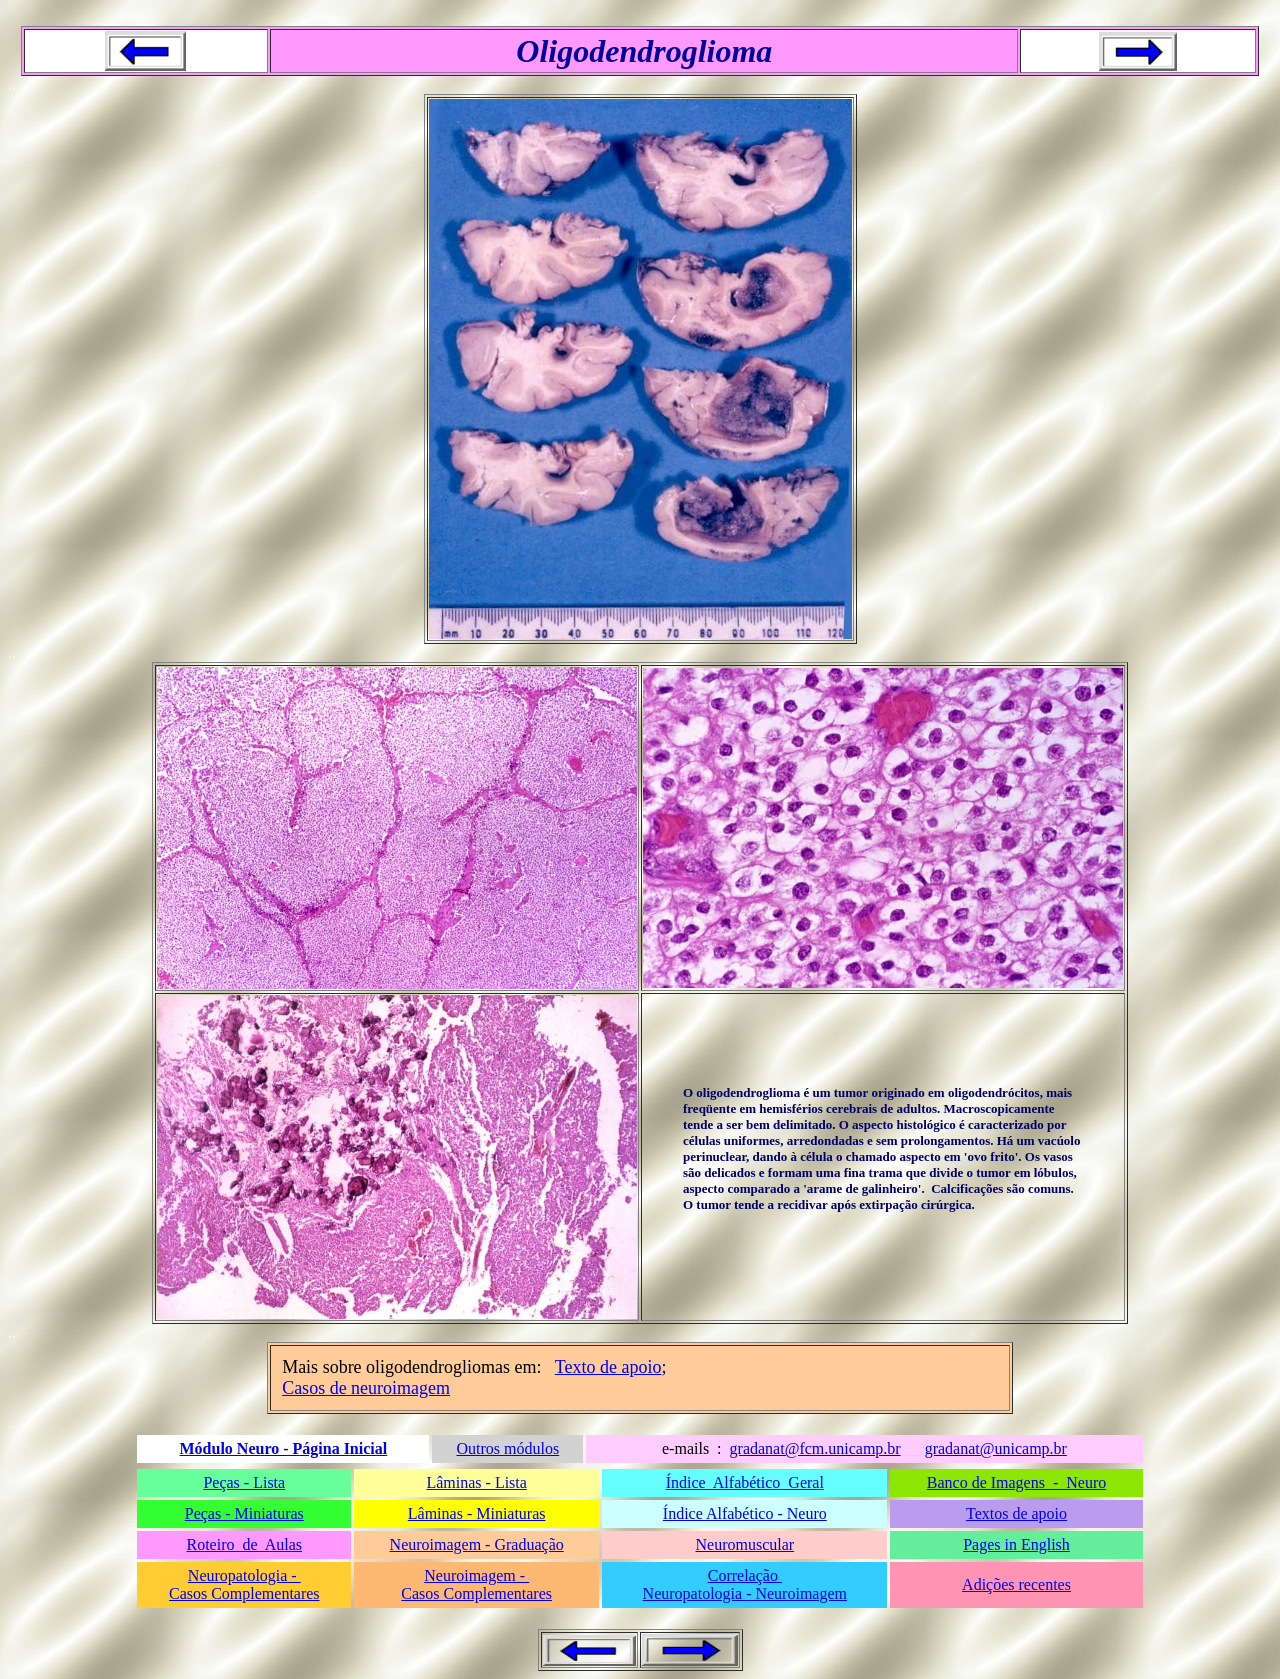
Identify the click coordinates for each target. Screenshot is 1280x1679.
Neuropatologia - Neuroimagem (745, 1593)
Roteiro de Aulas (245, 1544)
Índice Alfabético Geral (745, 1482)
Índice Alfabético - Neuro (745, 1513)
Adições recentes (1016, 1584)
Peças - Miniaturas (244, 1513)
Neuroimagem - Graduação (477, 1544)
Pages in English (1016, 1544)
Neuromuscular (744, 1544)
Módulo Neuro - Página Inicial (283, 1448)
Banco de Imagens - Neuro (1017, 1482)
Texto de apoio (608, 1367)
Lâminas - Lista (476, 1482)
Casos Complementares (244, 1593)
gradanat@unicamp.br (996, 1448)
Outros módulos (507, 1448)
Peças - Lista (244, 1482)
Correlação (745, 1575)
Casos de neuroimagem (366, 1388)
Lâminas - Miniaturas (477, 1513)
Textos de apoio (1016, 1513)
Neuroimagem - (476, 1575)
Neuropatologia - (244, 1575)
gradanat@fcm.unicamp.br (815, 1448)
